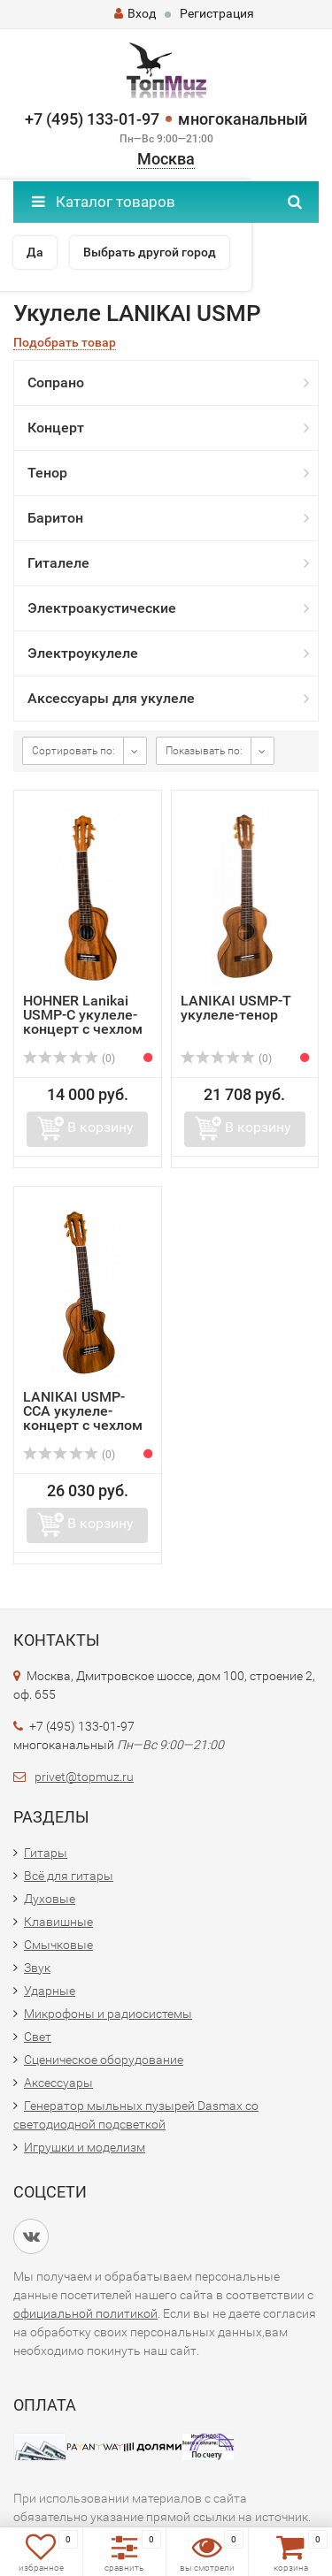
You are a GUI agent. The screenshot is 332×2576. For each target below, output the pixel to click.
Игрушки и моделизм (84, 2147)
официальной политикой (85, 2313)
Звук (37, 1968)
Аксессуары (58, 2082)
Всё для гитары (68, 1876)
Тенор (47, 472)
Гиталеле (58, 562)
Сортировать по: (73, 751)
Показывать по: (204, 751)
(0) (69, 1058)
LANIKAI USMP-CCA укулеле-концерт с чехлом (83, 1410)
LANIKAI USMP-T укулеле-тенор (236, 1007)
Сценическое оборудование (103, 2059)
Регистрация (217, 13)
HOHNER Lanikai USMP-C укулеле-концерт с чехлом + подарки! (83, 1021)
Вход (135, 13)
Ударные (49, 1991)
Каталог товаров (103, 201)
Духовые (49, 1899)
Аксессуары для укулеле (111, 698)
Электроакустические (101, 608)
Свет (37, 2036)
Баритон (55, 517)
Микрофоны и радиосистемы (108, 2014)
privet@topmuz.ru (84, 1777)
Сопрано (55, 382)
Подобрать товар (64, 342)
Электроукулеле (82, 653)
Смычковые (58, 1945)
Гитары (45, 1853)
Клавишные (58, 1922)
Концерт (55, 427)
